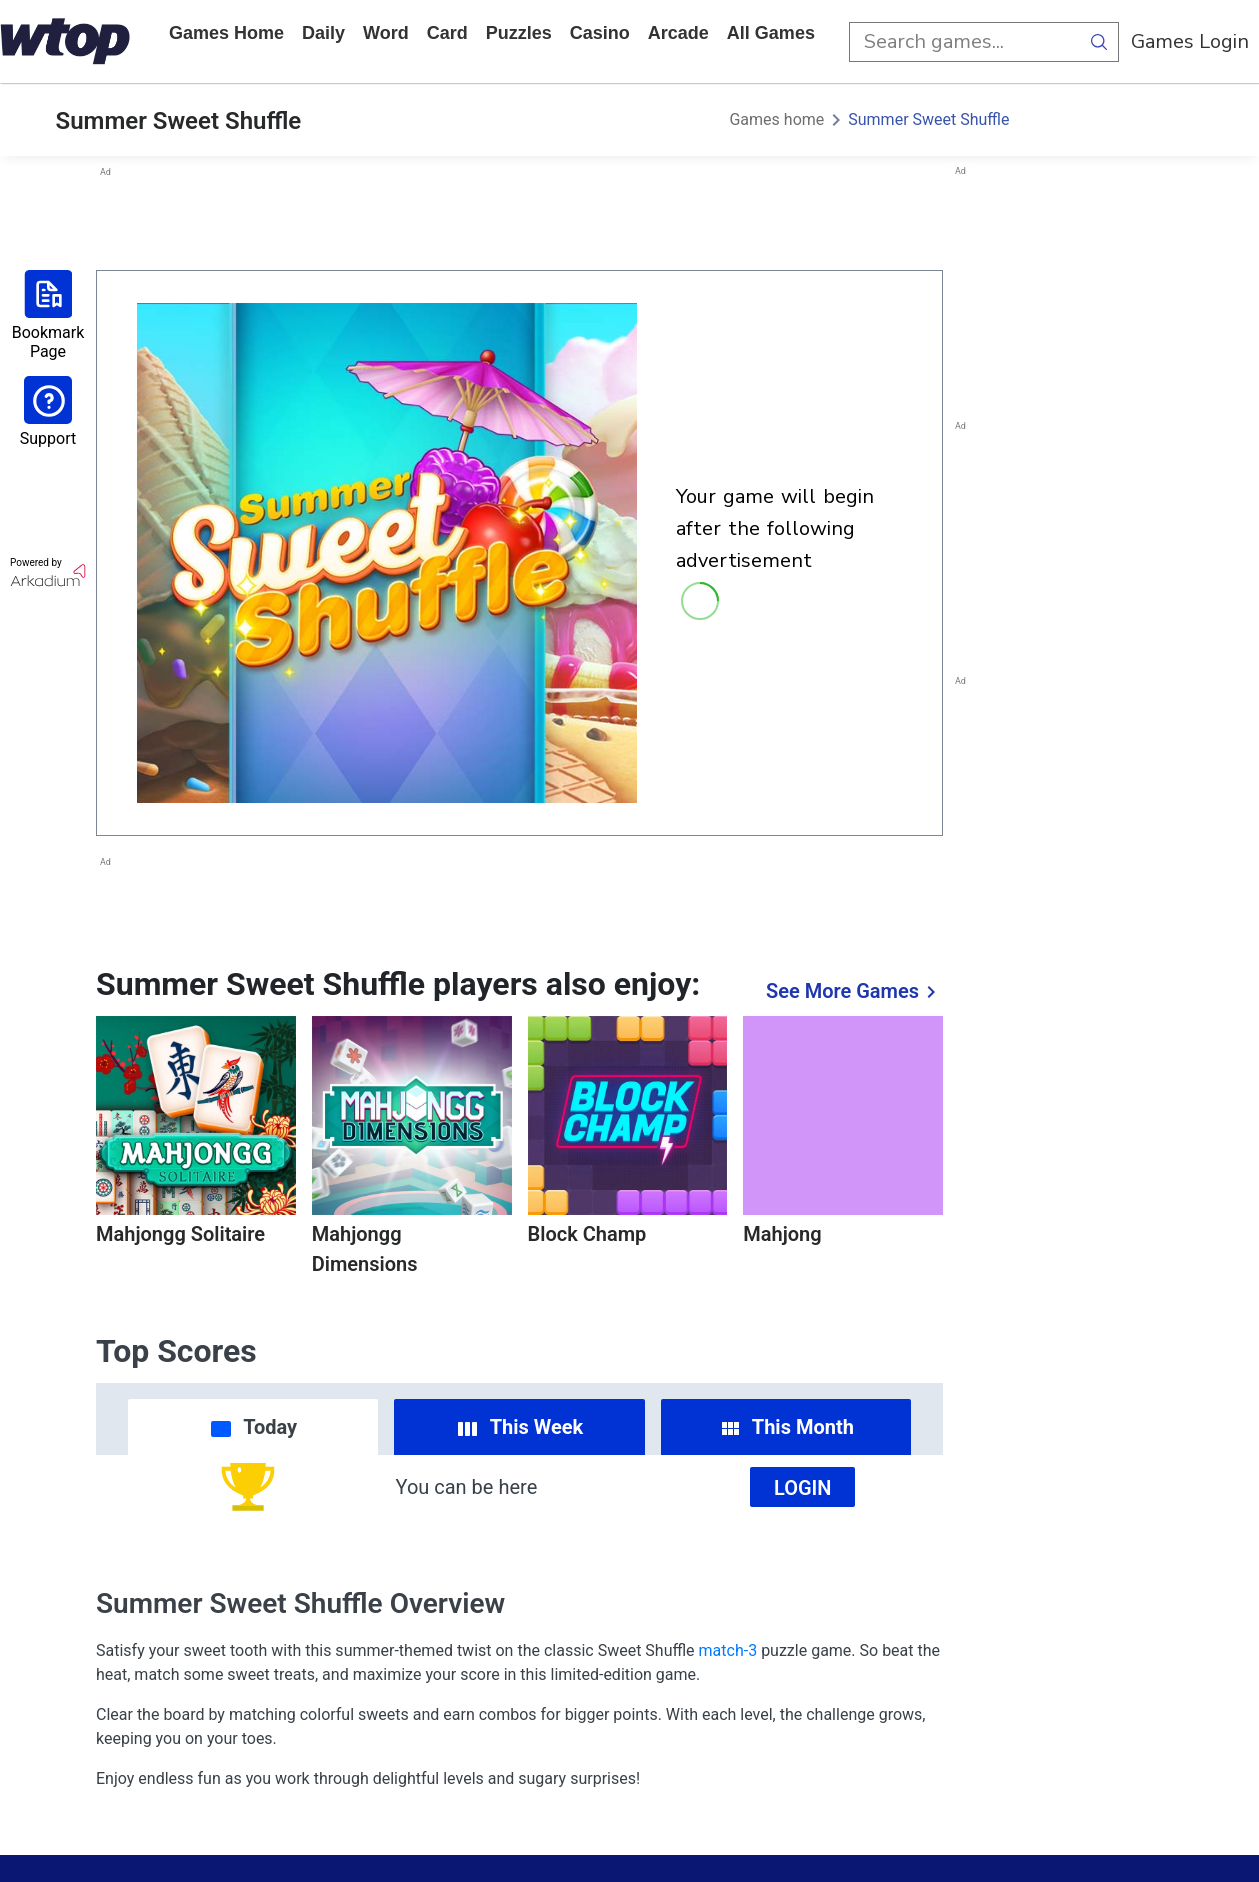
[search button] (1099, 42)
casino (600, 33)
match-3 (728, 1650)
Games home (226, 33)
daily (323, 33)
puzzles (519, 33)
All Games (771, 33)
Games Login (1190, 41)
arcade (678, 33)
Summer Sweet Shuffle (928, 119)
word (386, 33)
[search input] (964, 42)
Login (803, 1488)
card (447, 33)
